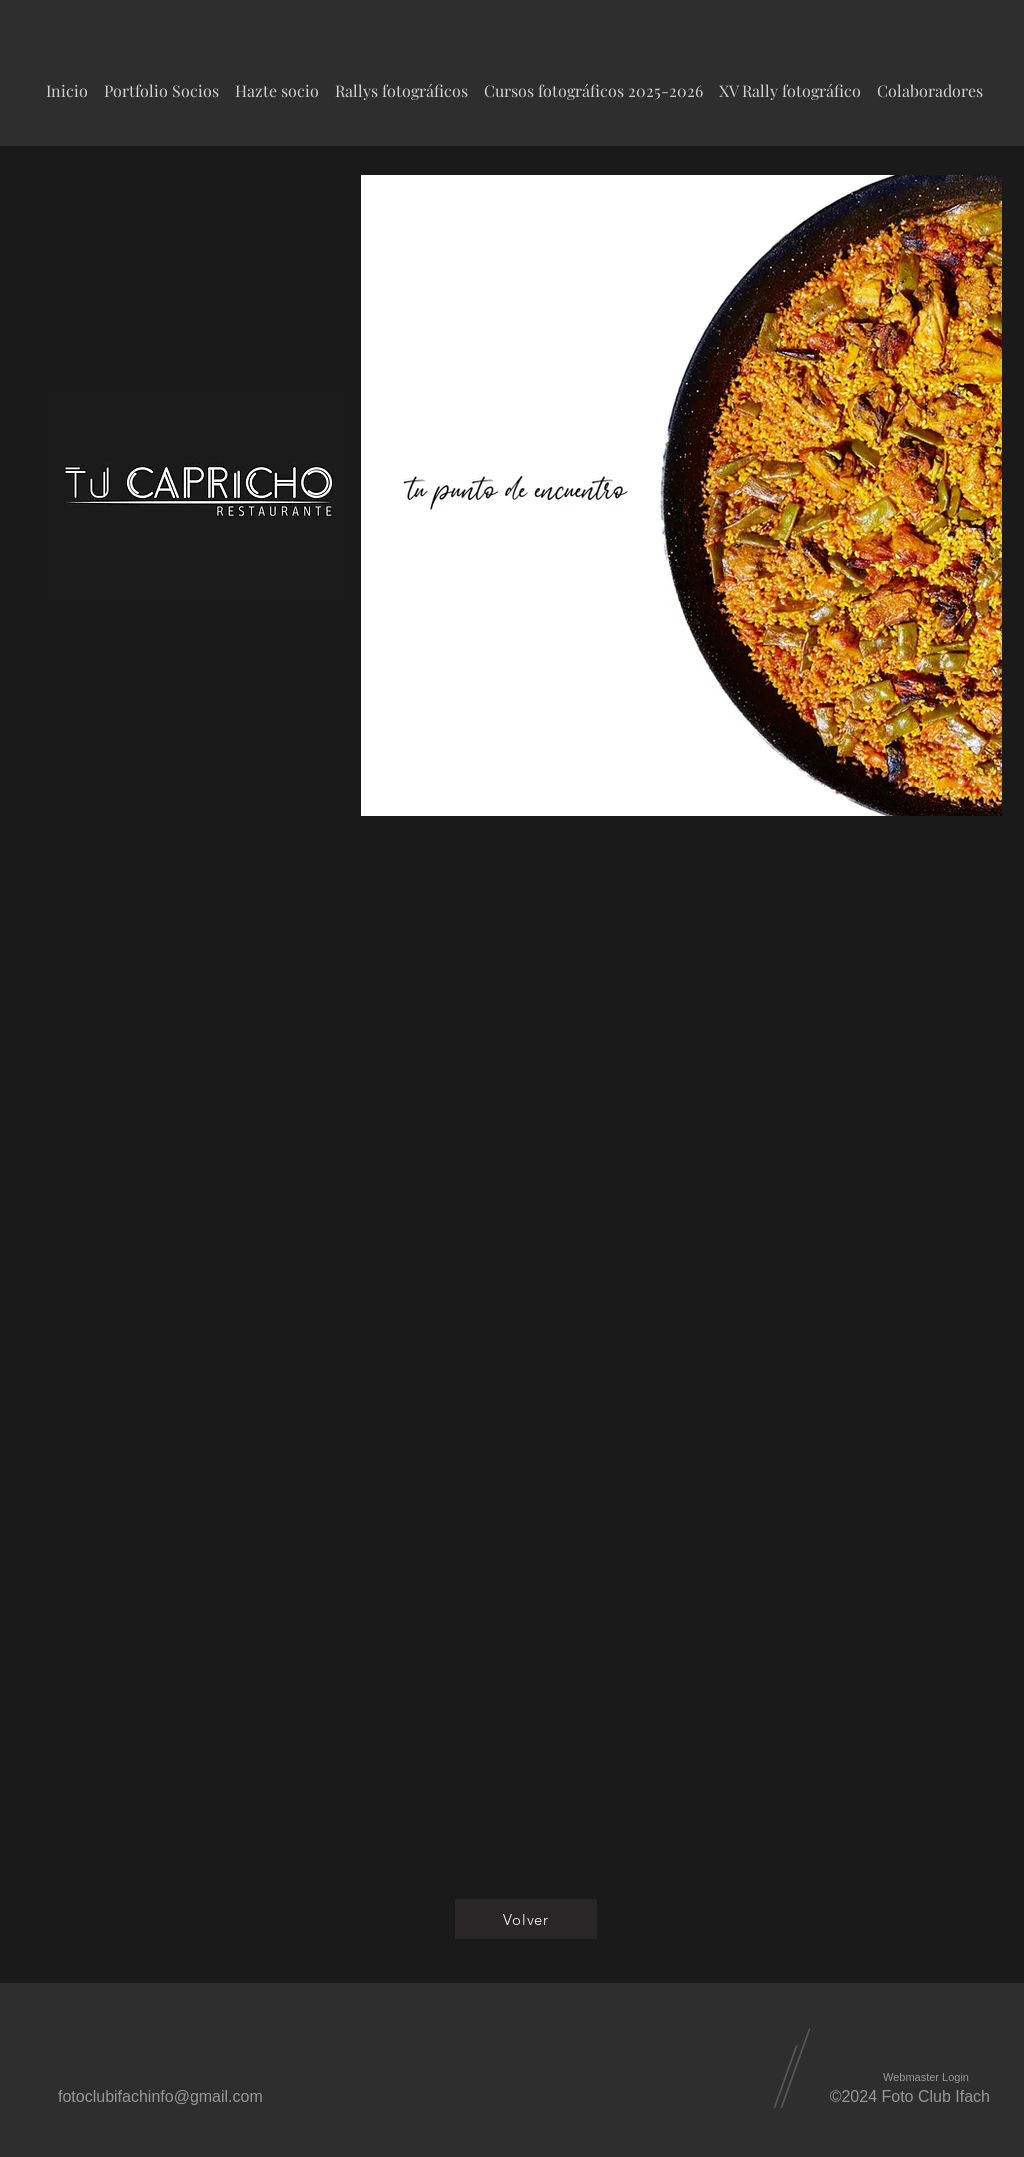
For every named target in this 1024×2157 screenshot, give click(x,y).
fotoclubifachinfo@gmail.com (160, 2096)
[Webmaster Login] (926, 2077)
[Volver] (526, 1919)
